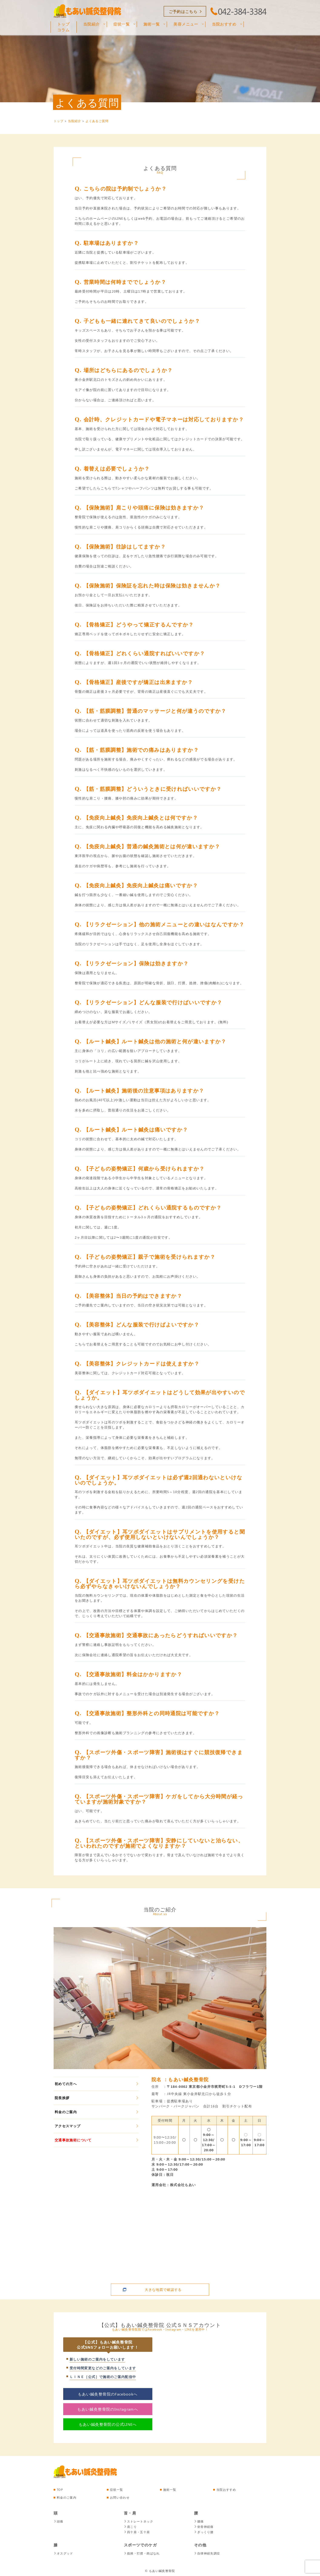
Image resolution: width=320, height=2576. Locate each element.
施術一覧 (169, 2490)
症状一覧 (116, 2490)
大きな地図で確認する (163, 2289)
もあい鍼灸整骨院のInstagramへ (107, 2409)
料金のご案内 (96, 2112)
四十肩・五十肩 (137, 2532)
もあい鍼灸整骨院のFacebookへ (107, 2394)
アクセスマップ (96, 2126)
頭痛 (58, 2521)
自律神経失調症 (207, 2553)
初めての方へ (96, 2084)
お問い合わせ (120, 2498)
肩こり (130, 2526)
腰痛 (199, 2521)
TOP (60, 2490)
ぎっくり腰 (204, 2532)
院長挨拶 (96, 2098)
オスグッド (63, 2553)
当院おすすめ (226, 2490)
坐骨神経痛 (204, 2526)
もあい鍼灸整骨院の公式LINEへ (108, 2424)
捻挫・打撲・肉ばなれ (142, 2553)
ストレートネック (138, 2521)
